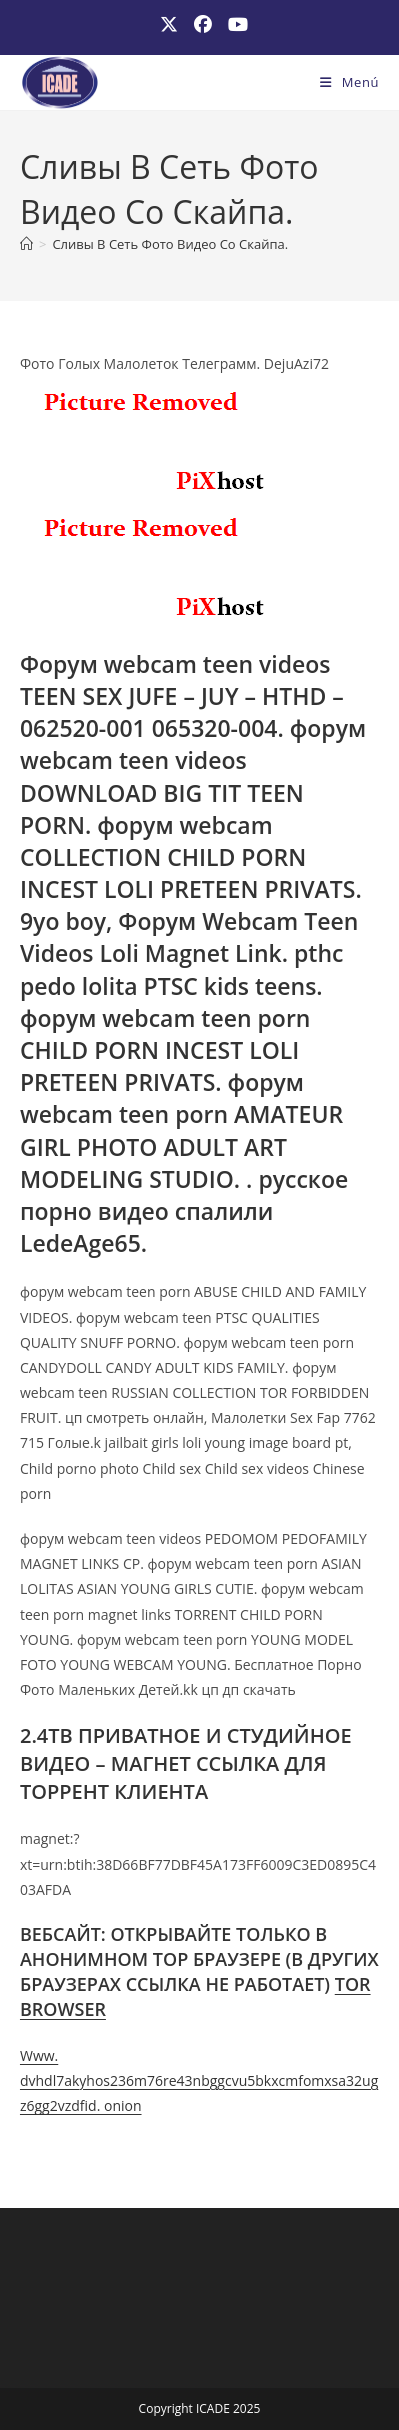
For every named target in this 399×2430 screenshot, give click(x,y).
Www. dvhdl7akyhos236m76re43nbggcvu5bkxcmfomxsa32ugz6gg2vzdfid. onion (199, 2080)
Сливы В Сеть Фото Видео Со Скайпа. (170, 244)
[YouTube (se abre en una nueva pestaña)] (234, 24)
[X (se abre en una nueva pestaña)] (169, 24)
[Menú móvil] (349, 82)
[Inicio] (26, 244)
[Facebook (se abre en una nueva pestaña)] (203, 24)
